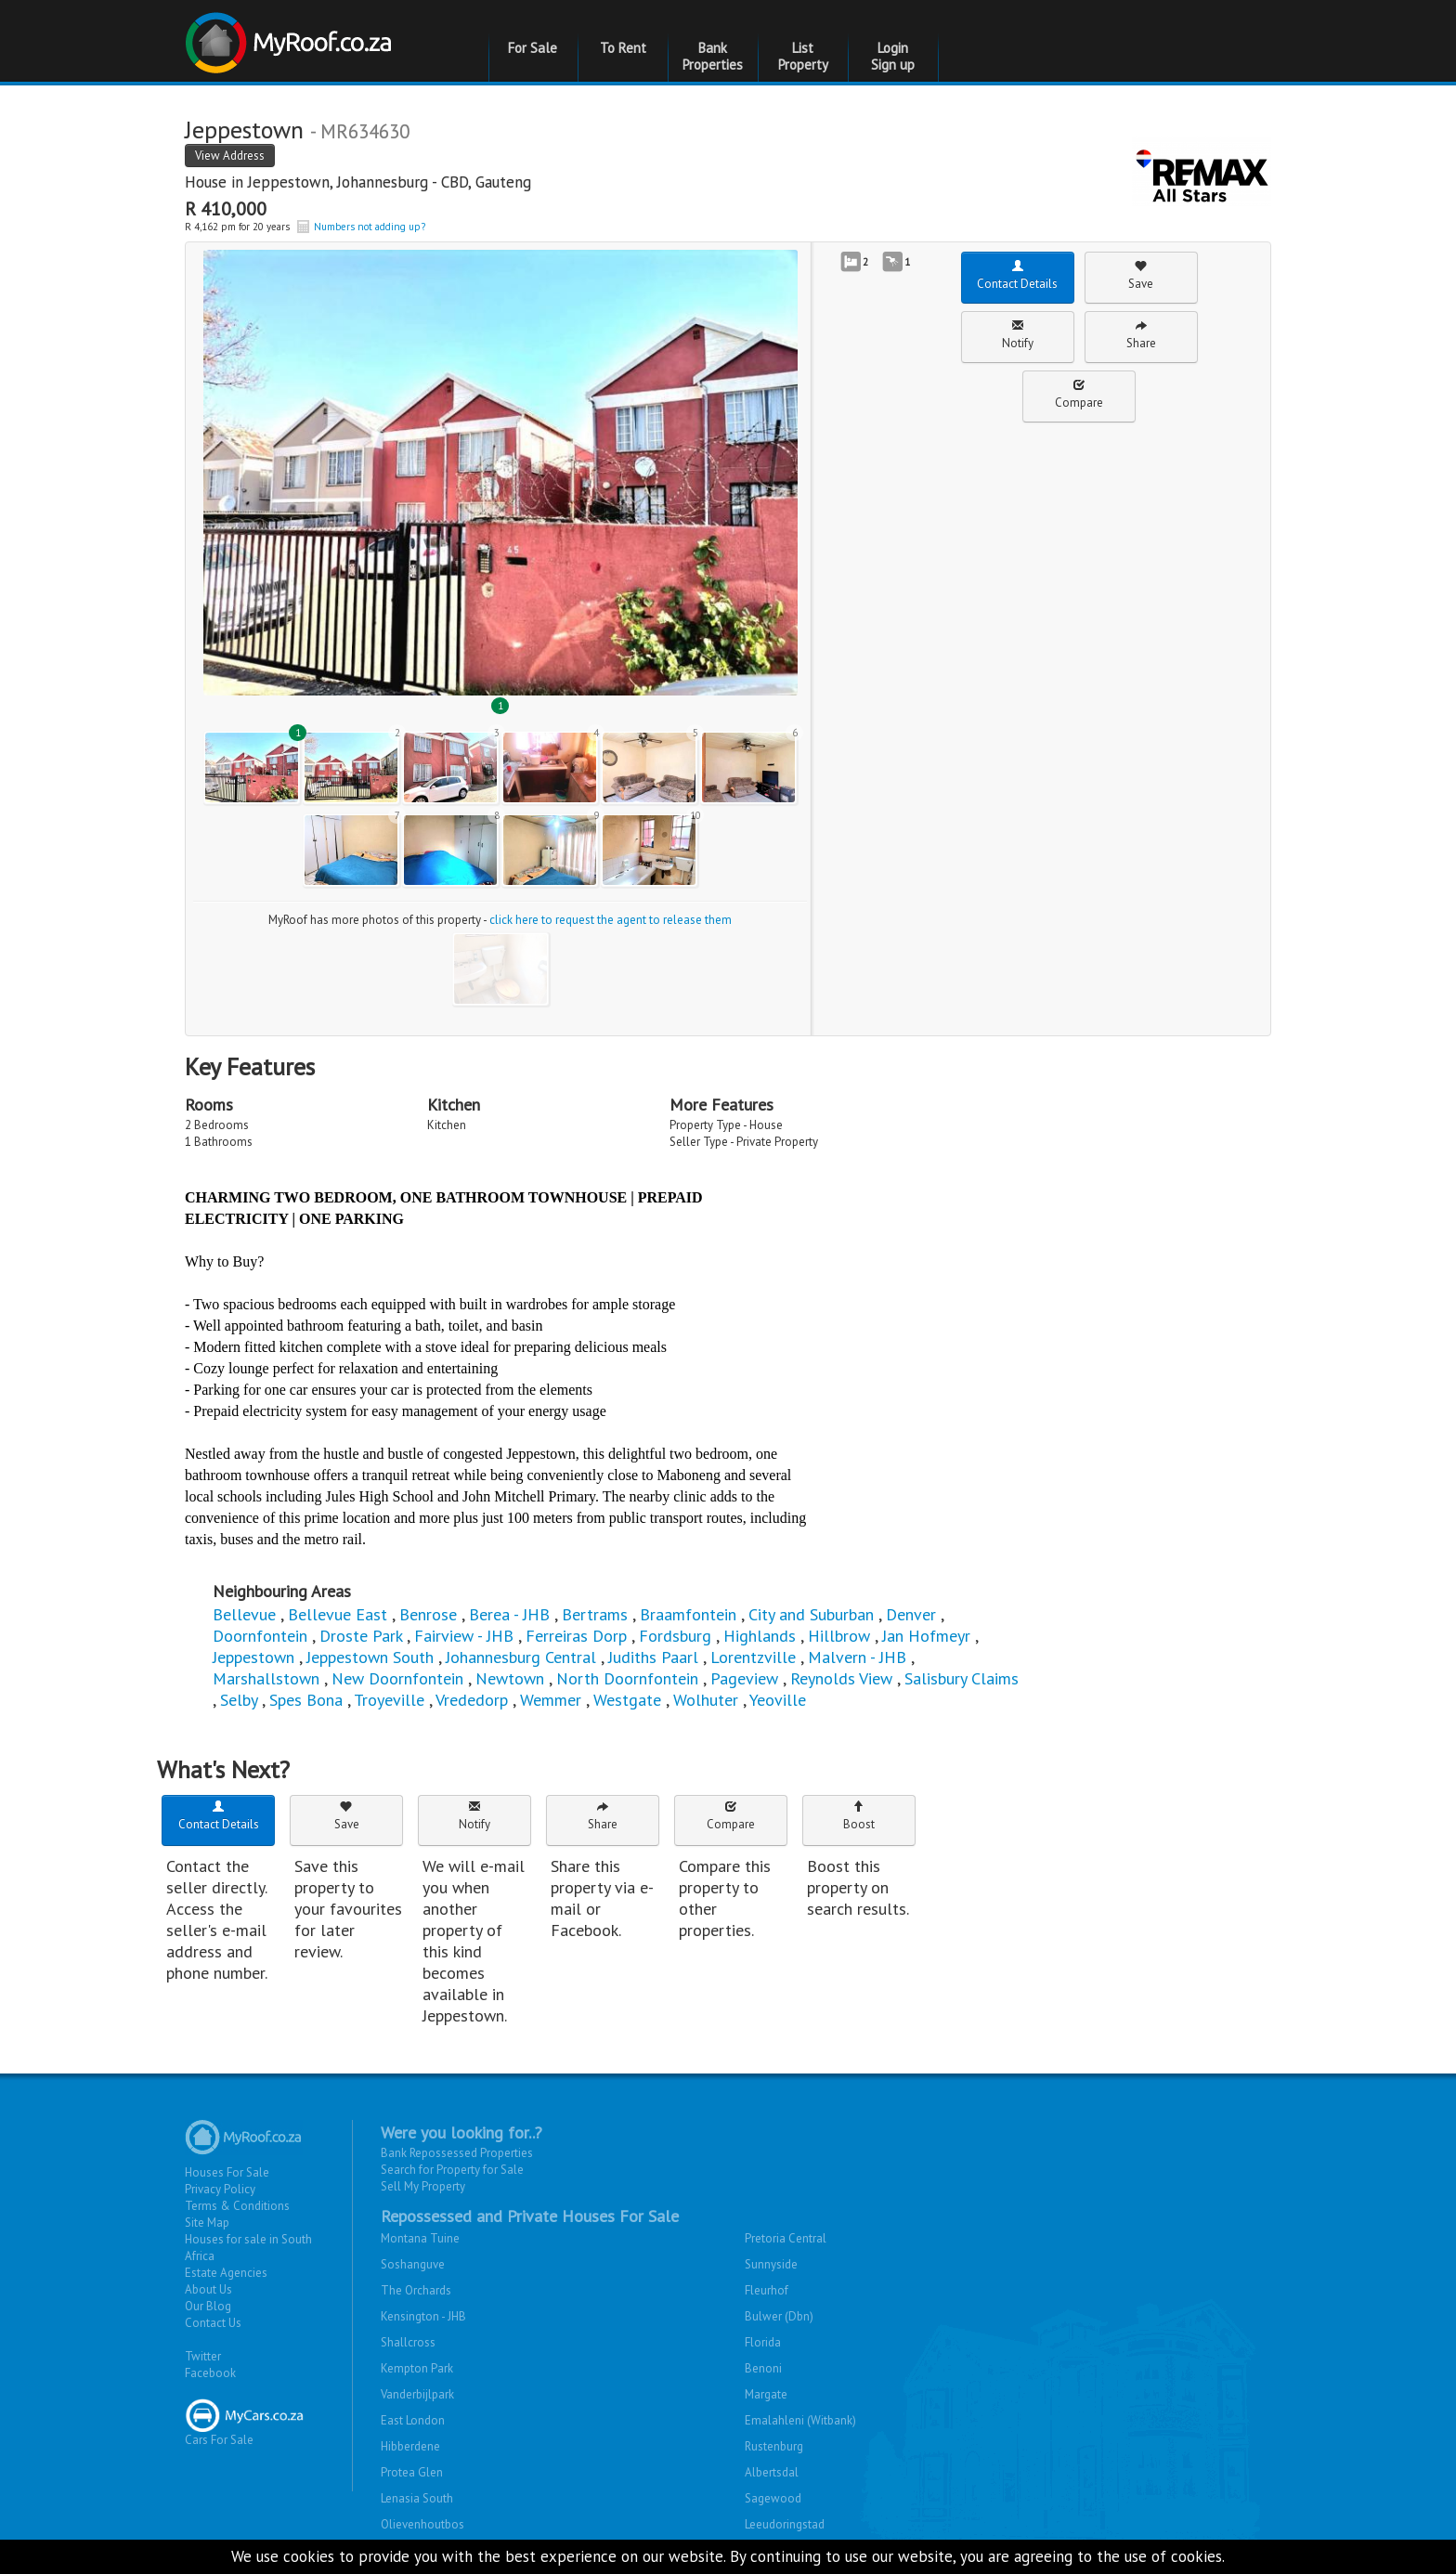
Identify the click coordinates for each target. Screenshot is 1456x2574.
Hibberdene (410, 2446)
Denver (911, 1614)
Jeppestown (289, 182)
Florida (763, 2342)
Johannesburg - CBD (402, 182)
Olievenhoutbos (422, 2524)
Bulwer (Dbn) (779, 2316)
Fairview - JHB (464, 1635)
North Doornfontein (627, 1678)
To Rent (623, 48)
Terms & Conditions (237, 2206)
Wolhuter (705, 1699)
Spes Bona (306, 1699)
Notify (1018, 334)
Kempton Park (417, 2368)
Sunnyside (771, 2264)
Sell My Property (423, 2186)
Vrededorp (472, 1699)
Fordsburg (675, 1635)
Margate (766, 2394)
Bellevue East (337, 1614)
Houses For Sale (227, 2172)
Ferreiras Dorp (576, 1635)
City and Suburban (811, 1614)
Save (1140, 275)
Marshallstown (266, 1678)
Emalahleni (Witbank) (800, 2420)
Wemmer (550, 1699)
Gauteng (503, 182)
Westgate (627, 1699)
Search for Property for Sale (452, 2170)
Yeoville (777, 1699)
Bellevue (244, 1614)
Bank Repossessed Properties (457, 2153)
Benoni (763, 2368)
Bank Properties (712, 56)
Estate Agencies (226, 2273)
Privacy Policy (220, 2189)
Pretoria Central (785, 2238)
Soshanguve (413, 2264)
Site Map (207, 2222)
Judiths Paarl (653, 1657)
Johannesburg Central (521, 1657)
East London (413, 2420)
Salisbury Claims (961, 1678)
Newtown (509, 1678)
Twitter (203, 2356)
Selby (238, 1699)
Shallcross (408, 2342)
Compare (1079, 394)
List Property (803, 56)
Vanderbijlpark (417, 2394)
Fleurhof (766, 2290)
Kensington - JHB (423, 2316)
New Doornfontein (397, 1678)
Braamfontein (688, 1614)
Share (1141, 334)
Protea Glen (412, 2472)
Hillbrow (839, 1635)
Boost (859, 1816)
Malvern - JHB (857, 1657)
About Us (208, 2289)
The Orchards (416, 2290)
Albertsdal (772, 2472)
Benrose (428, 1614)
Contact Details (1017, 275)
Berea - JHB (509, 1614)
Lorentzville (753, 1657)
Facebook (210, 2373)
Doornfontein (260, 1635)
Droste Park (360, 1635)
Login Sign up (893, 56)
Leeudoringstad (785, 2524)
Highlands (759, 1635)
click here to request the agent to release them (610, 920)
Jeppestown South (370, 1657)
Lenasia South (417, 2498)
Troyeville (389, 1699)
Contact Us (213, 2323)
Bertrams (595, 1614)
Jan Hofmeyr (926, 1635)
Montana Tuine (420, 2238)
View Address (230, 155)
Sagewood (773, 2498)
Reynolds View (841, 1678)
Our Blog (208, 2306)
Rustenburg (774, 2446)
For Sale (532, 48)
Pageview (744, 1678)
